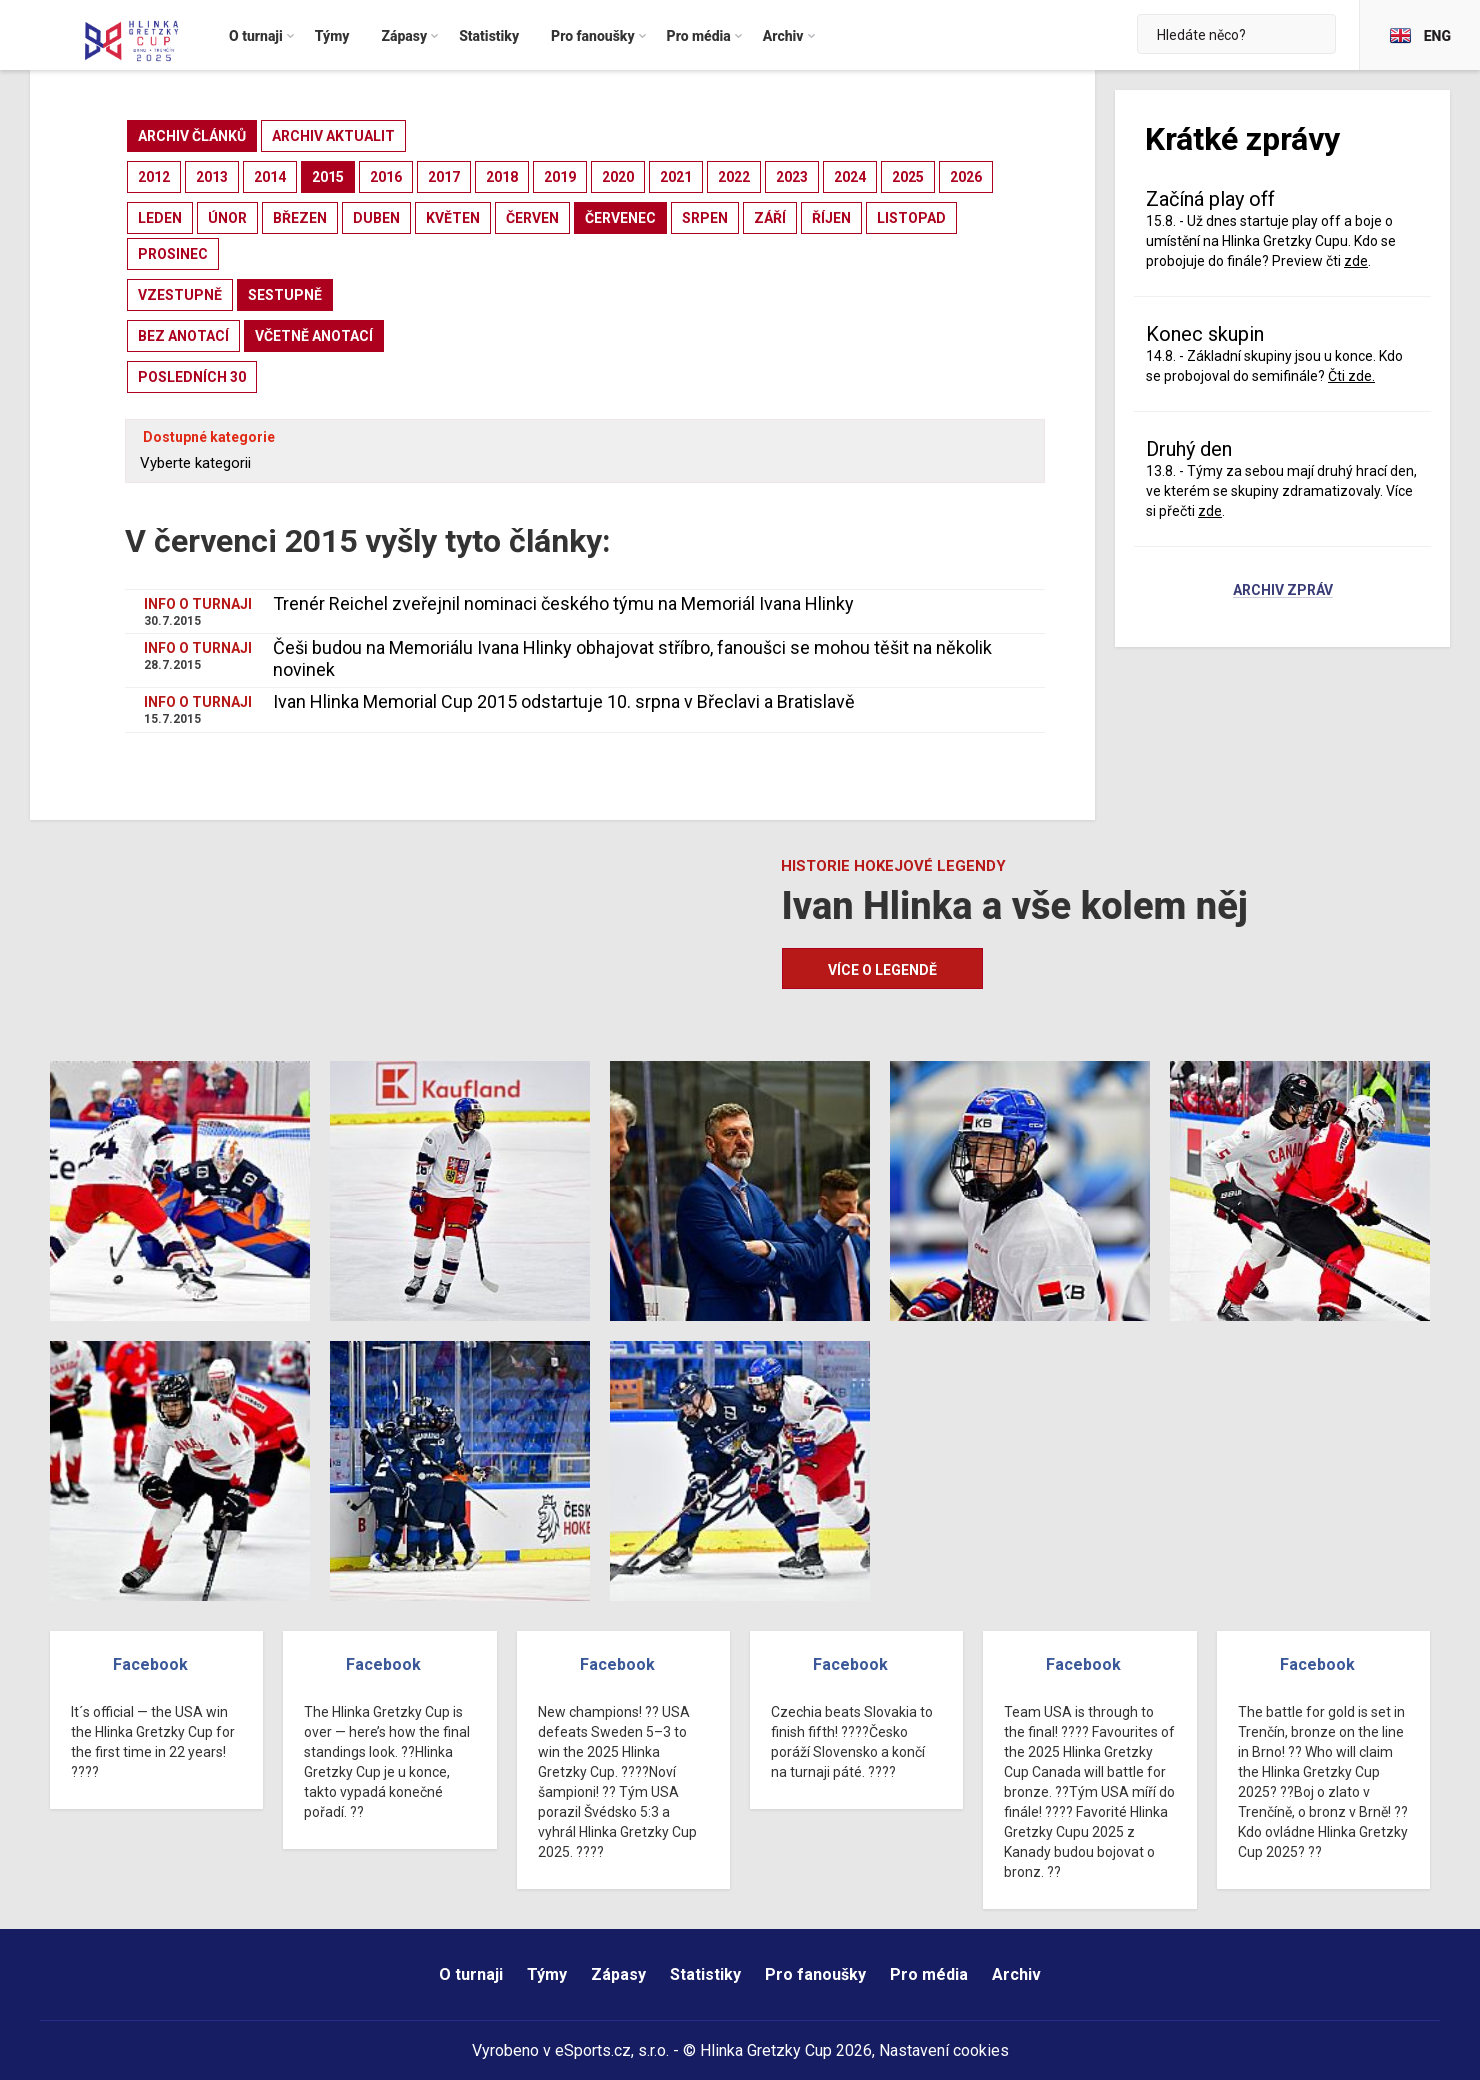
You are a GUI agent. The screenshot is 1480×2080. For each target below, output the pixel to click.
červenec (620, 218)
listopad (911, 218)
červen (532, 218)
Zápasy (618, 1974)
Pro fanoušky (815, 1974)
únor (227, 218)
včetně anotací (314, 336)
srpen (705, 218)
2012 (154, 177)
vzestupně (180, 295)
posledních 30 (192, 377)
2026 (966, 177)
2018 (502, 177)
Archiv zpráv (1283, 591)
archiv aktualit (333, 136)
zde (1356, 261)
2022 (734, 177)
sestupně (285, 295)
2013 (212, 177)
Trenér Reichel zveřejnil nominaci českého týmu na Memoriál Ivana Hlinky (563, 603)
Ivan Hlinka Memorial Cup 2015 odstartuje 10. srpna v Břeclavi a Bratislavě (564, 701)
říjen (831, 218)
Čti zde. (1351, 376)
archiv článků (192, 136)
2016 (386, 177)
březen (300, 218)
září (770, 218)
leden (160, 218)
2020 (618, 177)
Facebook (150, 1664)
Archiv (1016, 1974)
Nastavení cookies (944, 2050)
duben (376, 218)
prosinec (173, 254)
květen (453, 218)
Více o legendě (882, 970)
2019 (560, 177)
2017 (444, 177)
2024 (850, 177)
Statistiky (705, 1974)
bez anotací (183, 336)
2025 (908, 177)
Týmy (547, 1974)
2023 (792, 177)
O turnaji (471, 1974)
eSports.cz (593, 2050)
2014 (270, 177)
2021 (676, 177)
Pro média (929, 1974)
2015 (328, 177)
